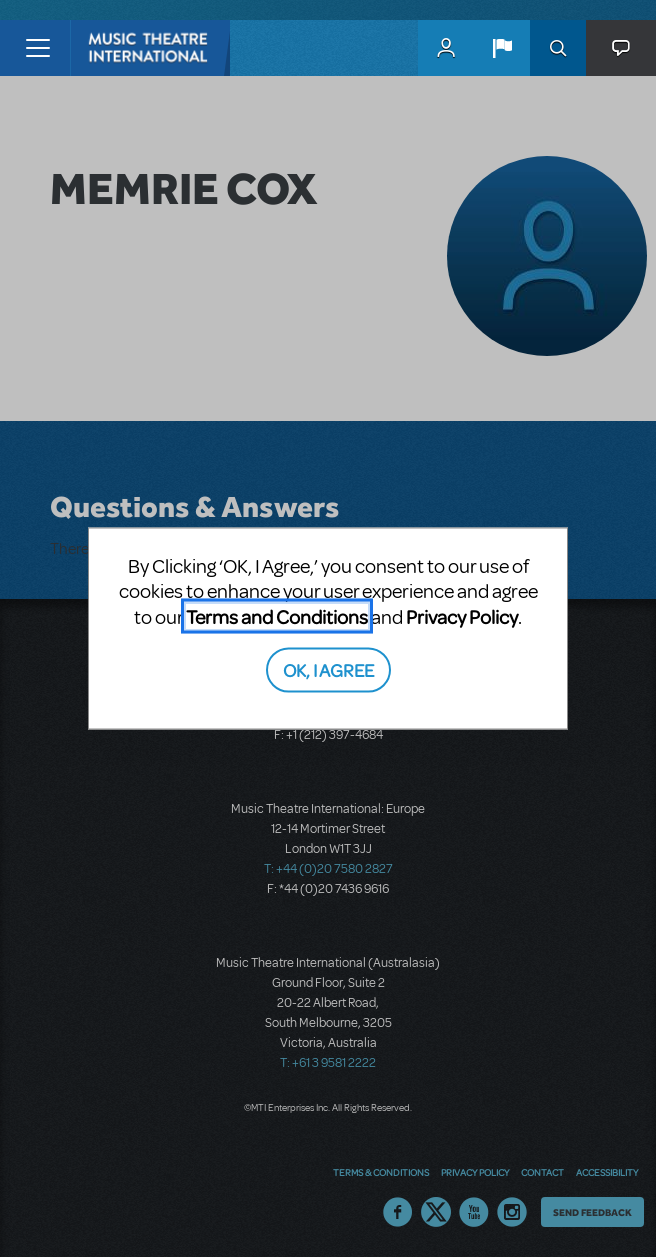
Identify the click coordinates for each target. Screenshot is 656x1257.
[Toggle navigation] (37, 48)
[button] (502, 48)
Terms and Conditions (277, 615)
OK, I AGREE (328, 669)
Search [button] (558, 48)
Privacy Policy (462, 615)
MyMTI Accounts (446, 48)
